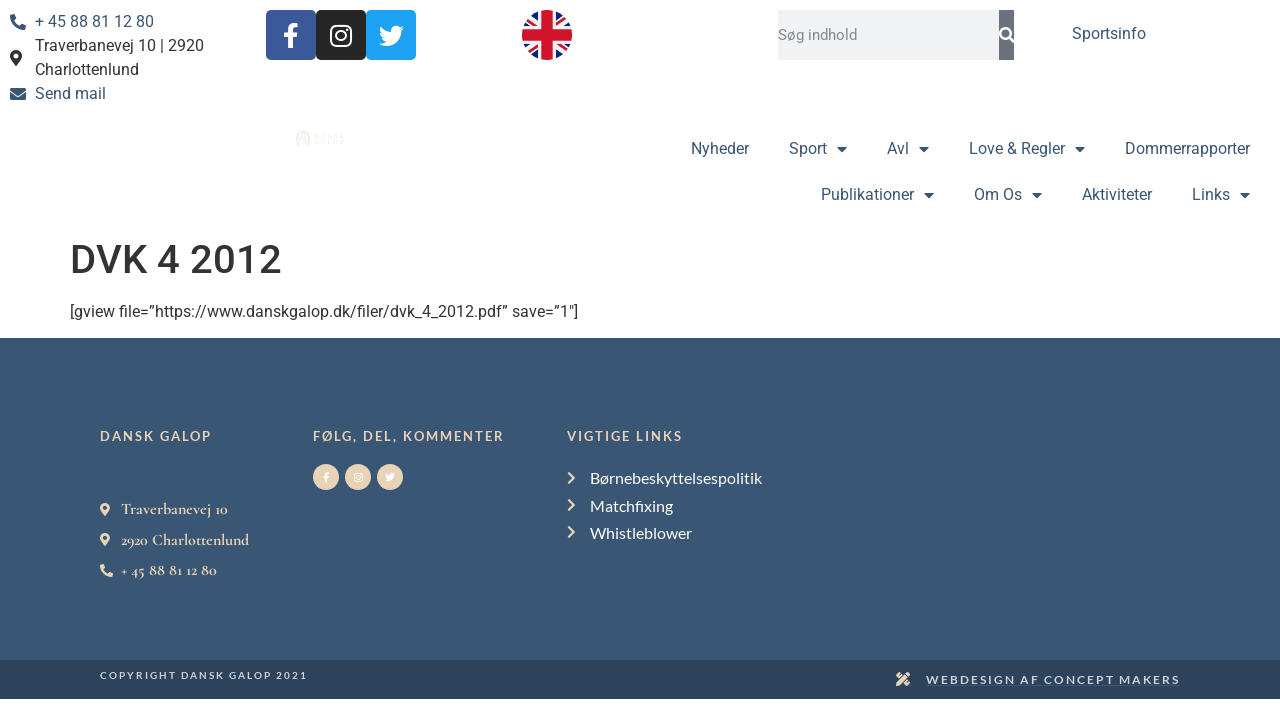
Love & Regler (1027, 149)
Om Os (1008, 195)
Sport (818, 149)
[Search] (1006, 35)
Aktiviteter (1117, 194)
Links (1221, 195)
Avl (908, 149)
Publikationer (877, 195)
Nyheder (720, 148)
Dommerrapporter (1187, 148)
